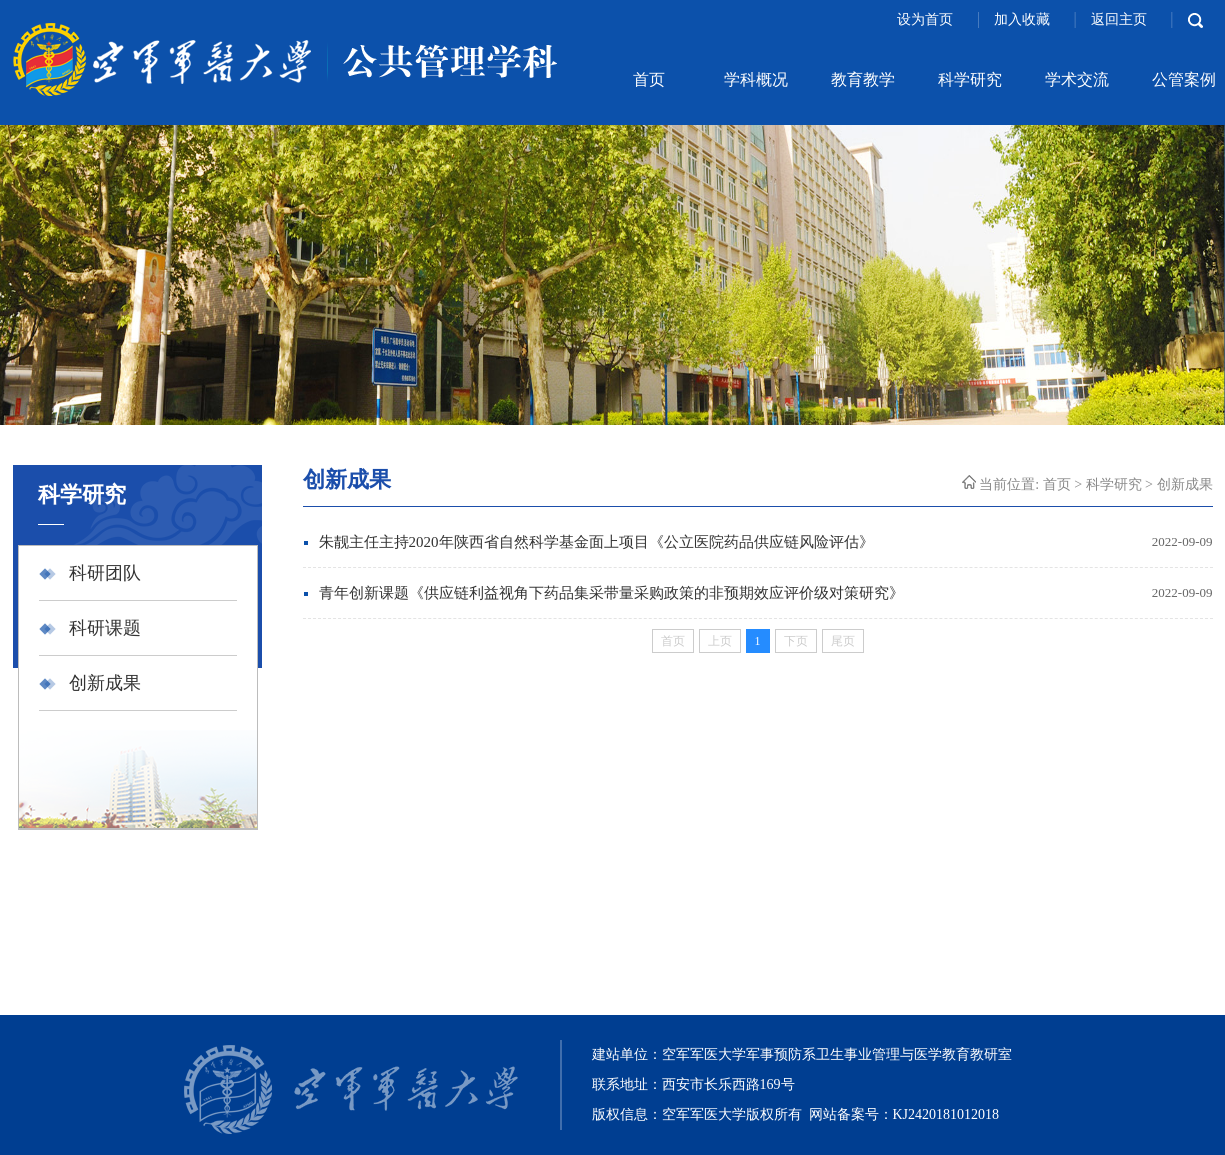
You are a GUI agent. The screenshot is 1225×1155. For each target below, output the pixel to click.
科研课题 (105, 628)
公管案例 (1184, 79)
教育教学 (863, 79)
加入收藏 (1024, 19)
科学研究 (970, 79)
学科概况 (756, 79)
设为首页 (927, 19)
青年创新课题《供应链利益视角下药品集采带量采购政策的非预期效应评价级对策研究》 (611, 593)
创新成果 (105, 683)
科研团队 (105, 573)
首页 (649, 79)
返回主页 (1121, 19)
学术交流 (1077, 79)
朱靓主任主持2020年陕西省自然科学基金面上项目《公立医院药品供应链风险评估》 (596, 542)
